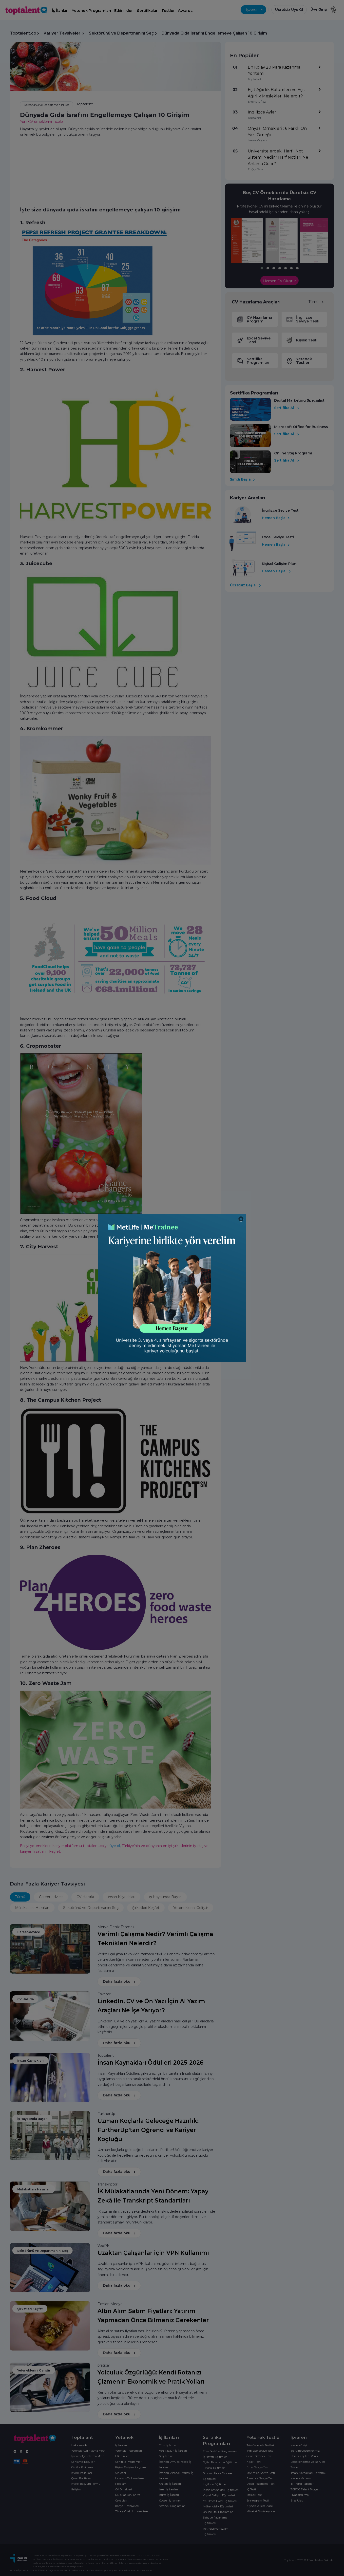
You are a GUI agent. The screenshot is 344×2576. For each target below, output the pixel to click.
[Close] (241, 1219)
